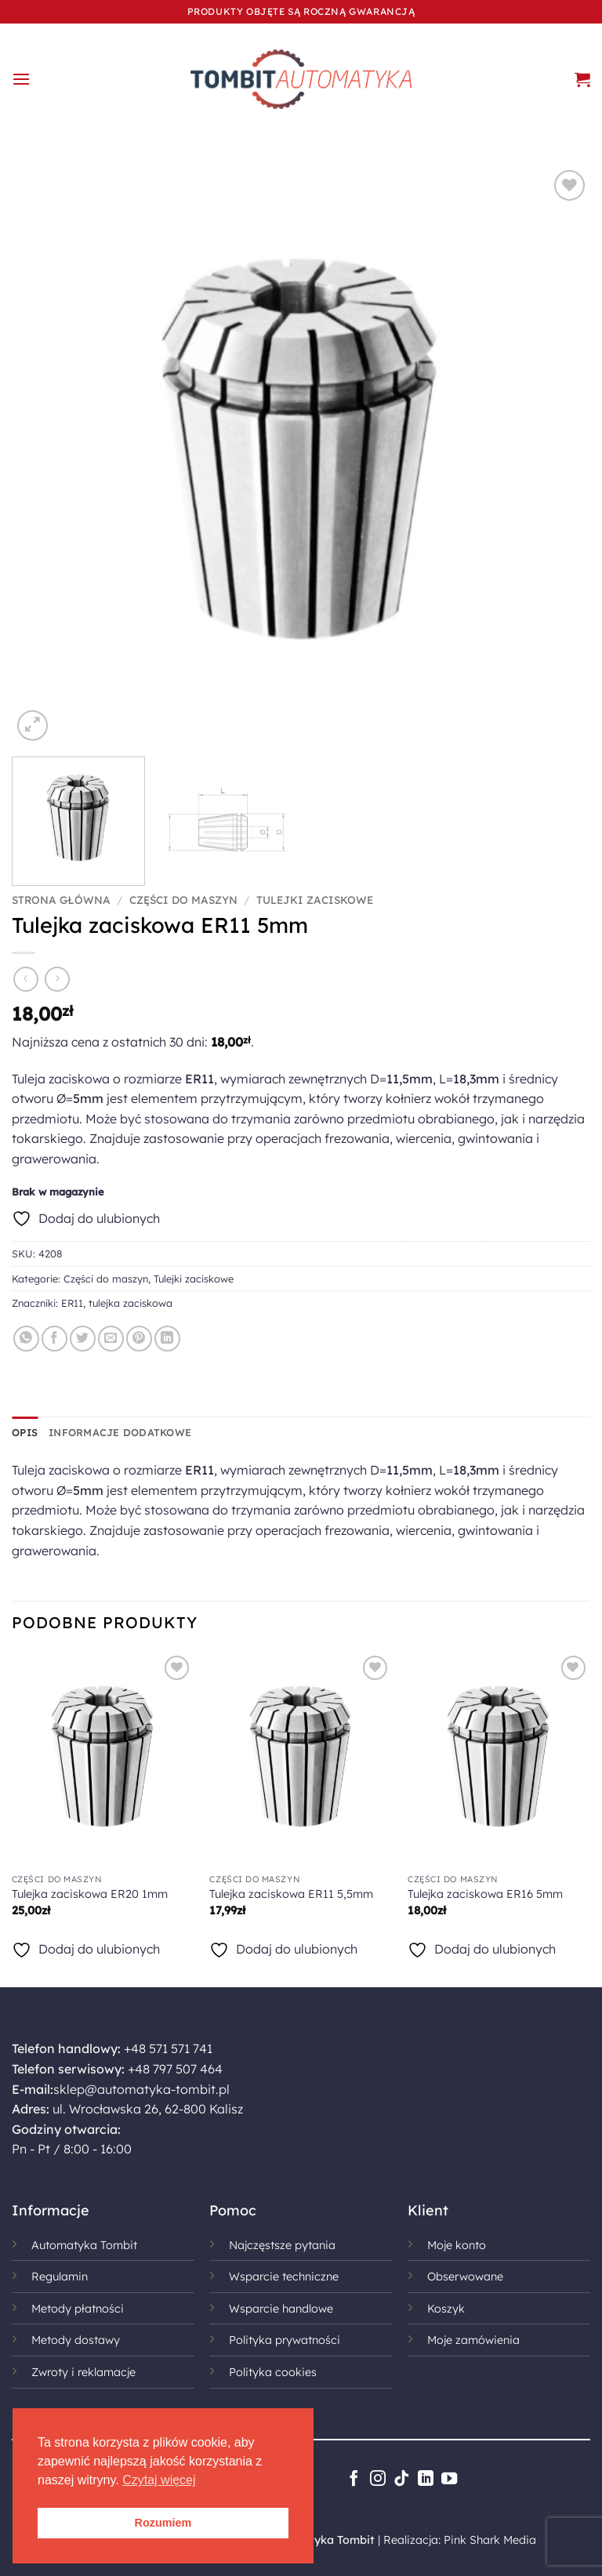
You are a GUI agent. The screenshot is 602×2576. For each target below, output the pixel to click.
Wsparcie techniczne (284, 2276)
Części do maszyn (183, 899)
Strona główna (61, 899)
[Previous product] (57, 979)
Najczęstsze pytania (282, 2245)
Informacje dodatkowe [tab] (120, 1432)
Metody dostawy (75, 2340)
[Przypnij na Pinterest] (139, 1338)
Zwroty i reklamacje (83, 2372)
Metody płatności (77, 2309)
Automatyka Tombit (84, 2245)
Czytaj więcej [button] (158, 2480)
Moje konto (456, 2245)
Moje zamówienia (473, 2340)
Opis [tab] (25, 1432)
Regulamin (59, 2276)
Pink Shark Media (490, 2540)
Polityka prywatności (284, 2340)
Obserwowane (465, 2276)
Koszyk (446, 2309)
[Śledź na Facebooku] (353, 2479)
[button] (21, 79)
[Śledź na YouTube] (449, 2479)
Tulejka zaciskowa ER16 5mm (485, 1894)
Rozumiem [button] (163, 2522)
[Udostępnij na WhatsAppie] (26, 1338)
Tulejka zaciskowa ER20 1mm (90, 1894)
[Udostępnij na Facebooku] (54, 1338)
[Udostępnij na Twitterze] (83, 1338)
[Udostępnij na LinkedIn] (167, 1338)
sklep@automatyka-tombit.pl (141, 2089)
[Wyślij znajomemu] (111, 1338)
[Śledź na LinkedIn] (425, 2479)
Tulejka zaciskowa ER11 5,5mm (291, 1894)
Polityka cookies (273, 2372)
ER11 (72, 1303)
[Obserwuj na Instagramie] (377, 2479)
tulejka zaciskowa (130, 1303)
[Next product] (25, 979)
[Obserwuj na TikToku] (401, 2479)
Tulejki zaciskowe (314, 899)
